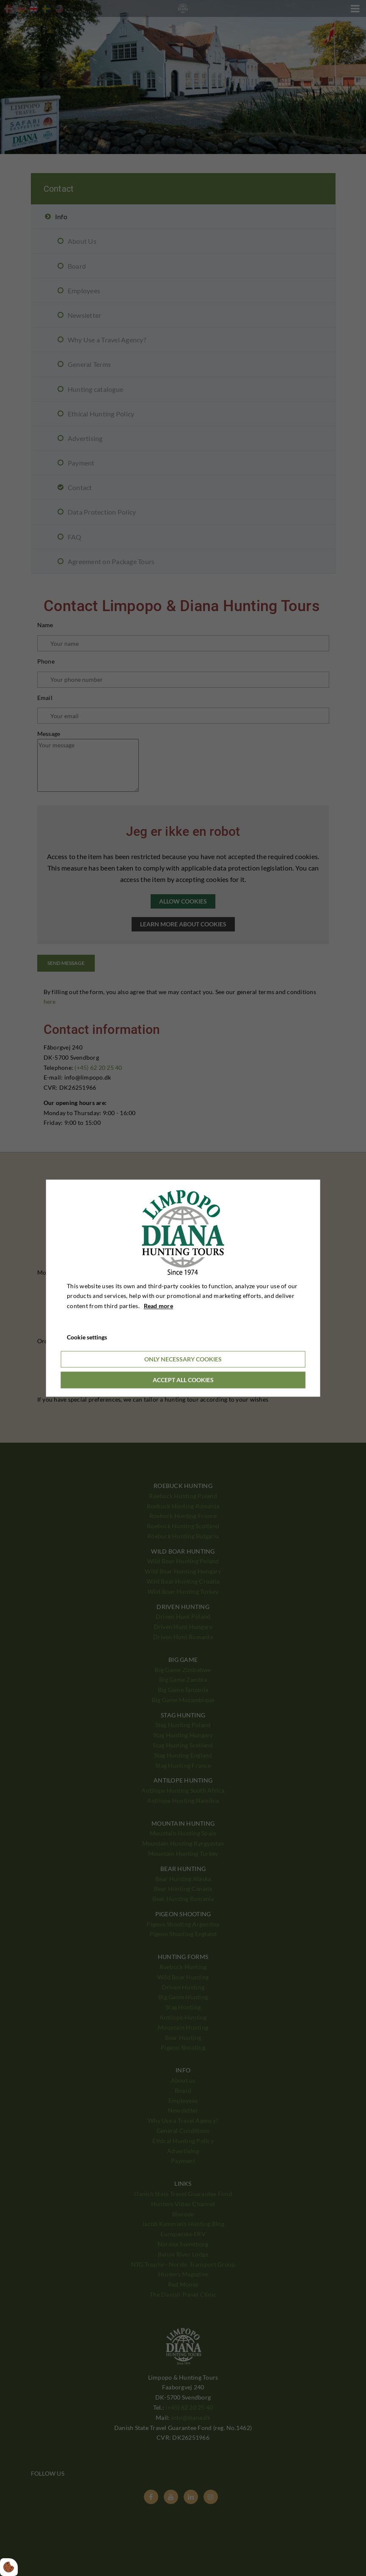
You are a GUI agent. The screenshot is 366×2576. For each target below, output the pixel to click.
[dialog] (183, 1288)
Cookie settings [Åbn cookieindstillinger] (87, 1337)
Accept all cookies (183, 1379)
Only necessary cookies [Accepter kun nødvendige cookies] (183, 1359)
